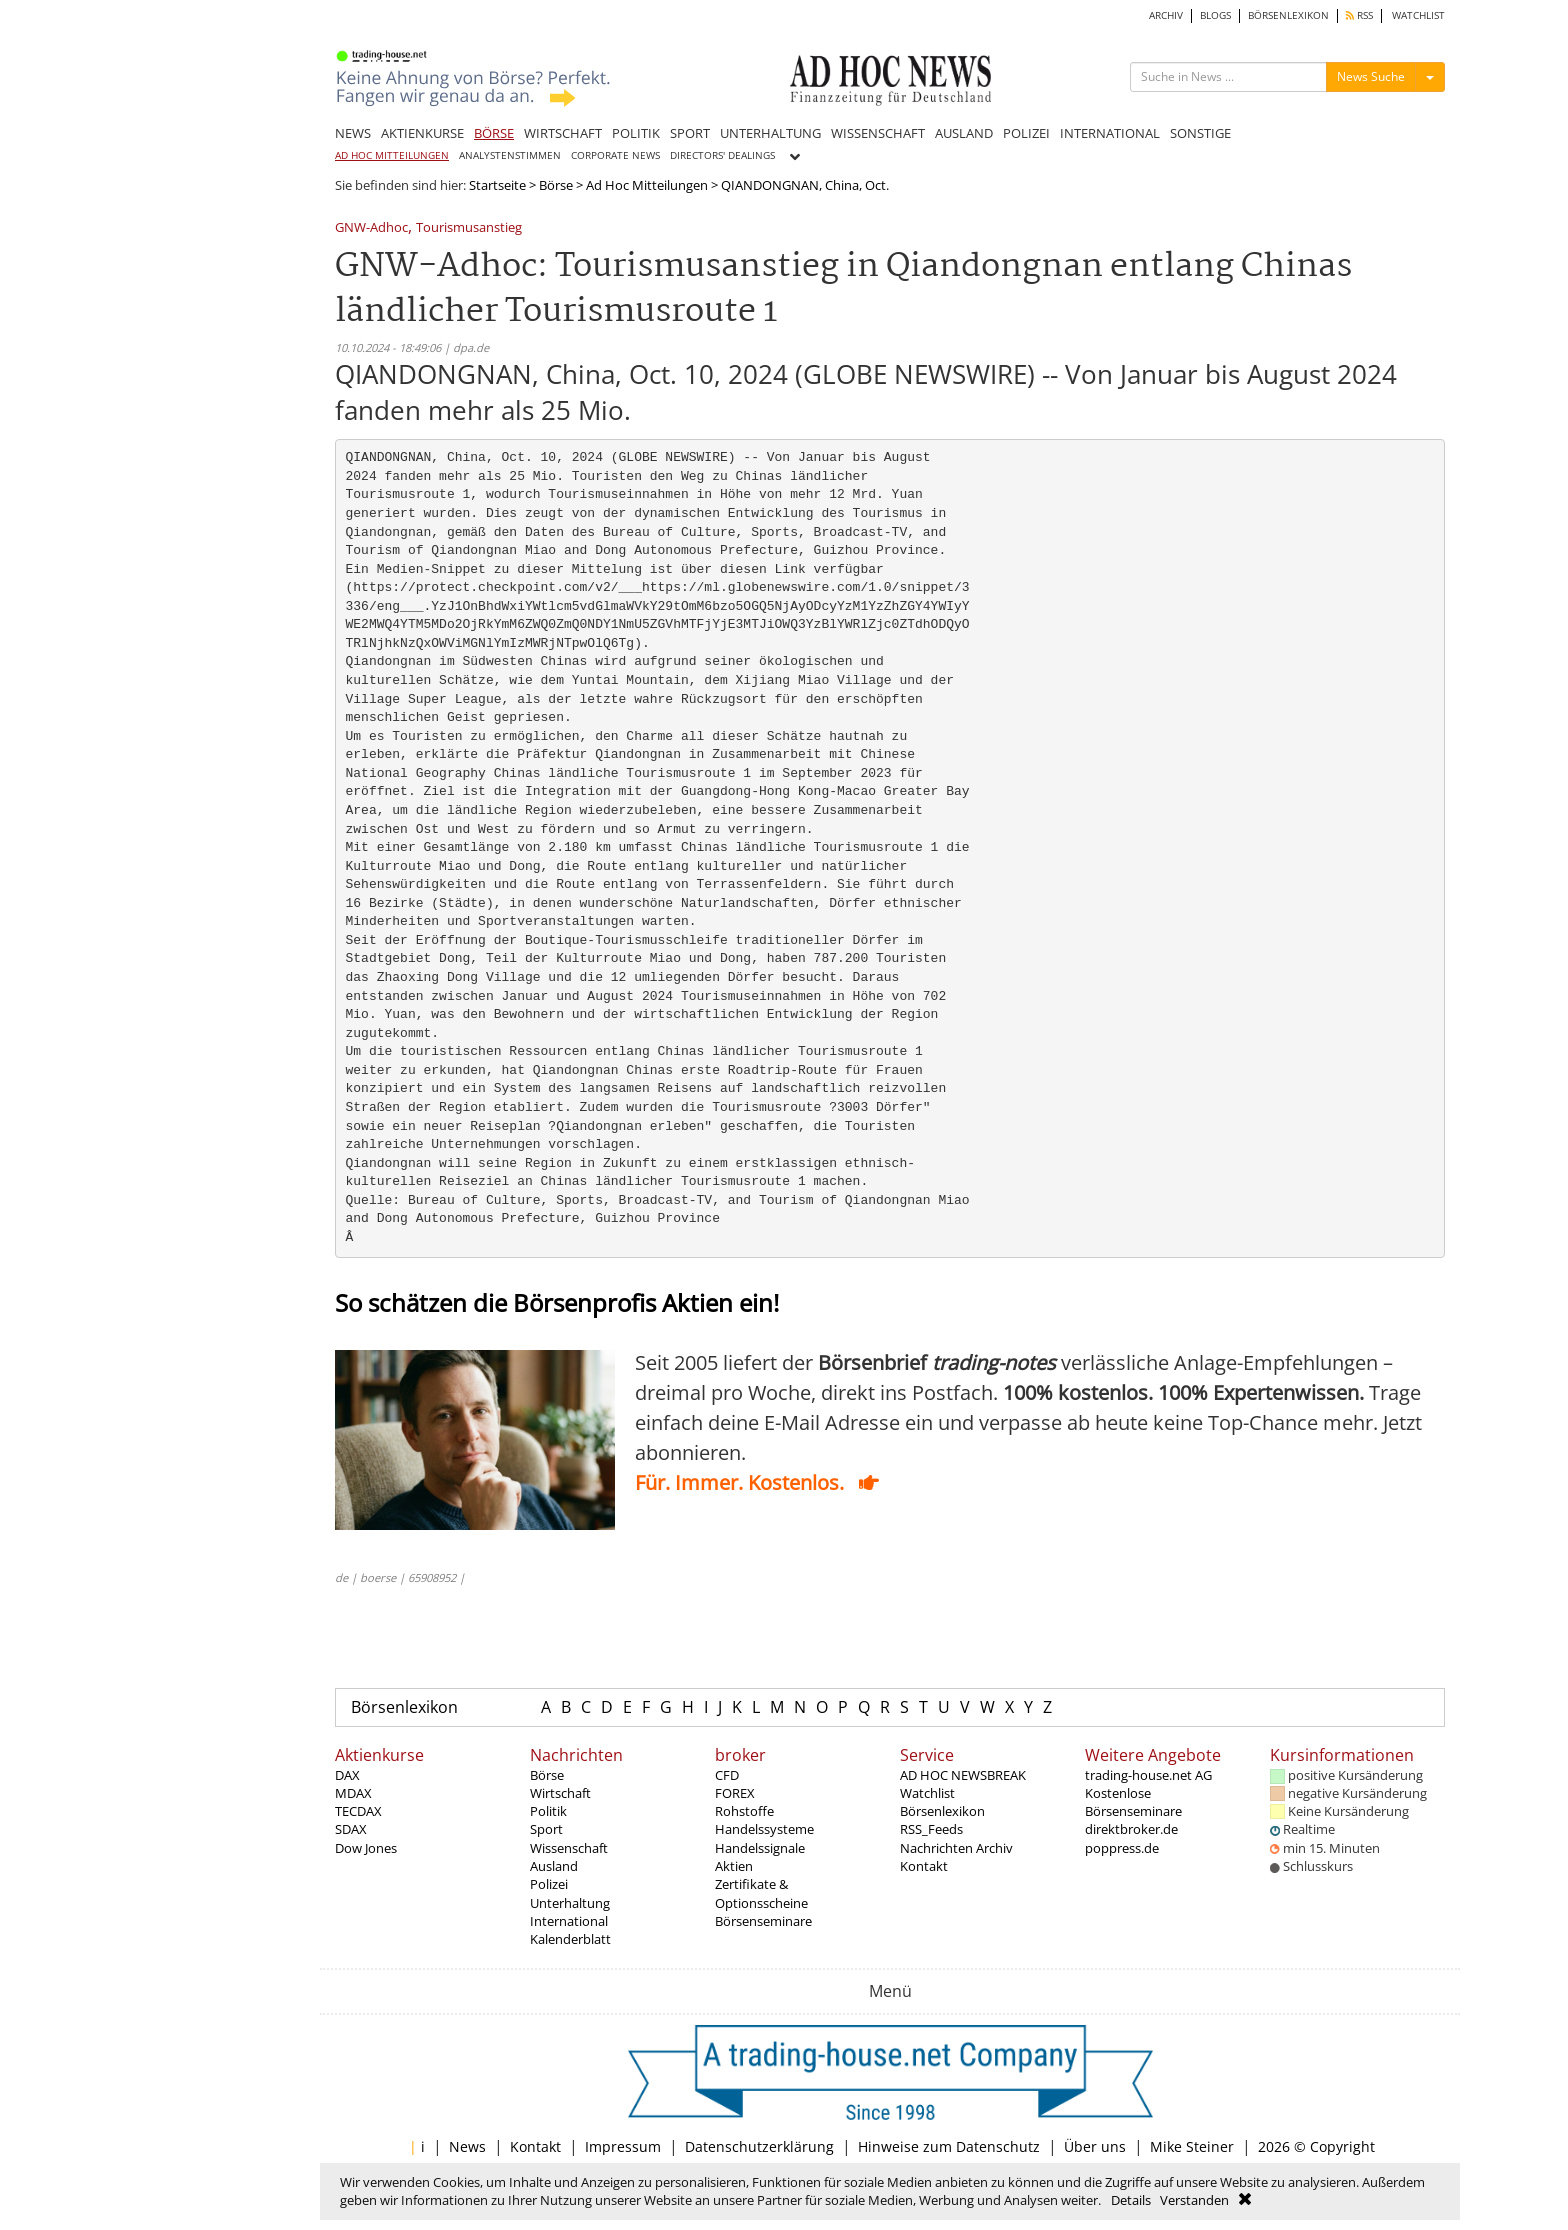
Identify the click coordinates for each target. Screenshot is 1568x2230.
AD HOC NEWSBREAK (963, 1775)
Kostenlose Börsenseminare (1133, 1802)
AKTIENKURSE (422, 133)
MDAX (353, 1793)
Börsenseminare (763, 1921)
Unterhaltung (570, 1903)
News (467, 2146)
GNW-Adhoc (371, 228)
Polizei (549, 1884)
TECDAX (358, 1811)
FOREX (735, 1793)
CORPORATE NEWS (615, 155)
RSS (1359, 15)
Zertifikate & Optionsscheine (761, 1893)
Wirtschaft (560, 1793)
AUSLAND (964, 133)
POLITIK (636, 133)
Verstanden (1194, 2200)
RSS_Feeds (931, 1829)
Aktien (734, 1866)
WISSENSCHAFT (878, 133)
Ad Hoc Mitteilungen (647, 185)
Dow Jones (366, 1848)
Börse (556, 185)
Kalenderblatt (570, 1939)
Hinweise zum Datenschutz (949, 2146)
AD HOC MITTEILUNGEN (392, 155)
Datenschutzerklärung (759, 2146)
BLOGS (1215, 15)
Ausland (554, 1866)
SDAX (351, 1829)
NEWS (353, 133)
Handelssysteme (764, 1829)
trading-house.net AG (1148, 1775)
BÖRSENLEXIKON (1288, 15)
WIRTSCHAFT (563, 133)
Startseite (497, 185)
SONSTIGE (1200, 133)
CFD (727, 1775)
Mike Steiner (1192, 2146)
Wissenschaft (569, 1848)
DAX (347, 1775)
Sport (546, 1829)
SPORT (690, 133)
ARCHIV (1166, 15)
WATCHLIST (1418, 15)
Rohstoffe (744, 1811)
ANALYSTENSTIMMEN (510, 155)
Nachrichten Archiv (956, 1848)
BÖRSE (494, 133)
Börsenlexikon (404, 1707)
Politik (548, 1811)
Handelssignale (760, 1848)
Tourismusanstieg (469, 228)
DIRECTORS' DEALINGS (722, 155)
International (569, 1921)
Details (1131, 2200)
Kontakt (924, 1866)
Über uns (1095, 2146)
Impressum (623, 2146)
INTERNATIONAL (1110, 133)
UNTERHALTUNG (770, 133)
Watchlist (927, 1793)
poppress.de (1122, 1848)
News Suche (1371, 76)
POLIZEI (1026, 133)
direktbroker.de (1131, 1829)
